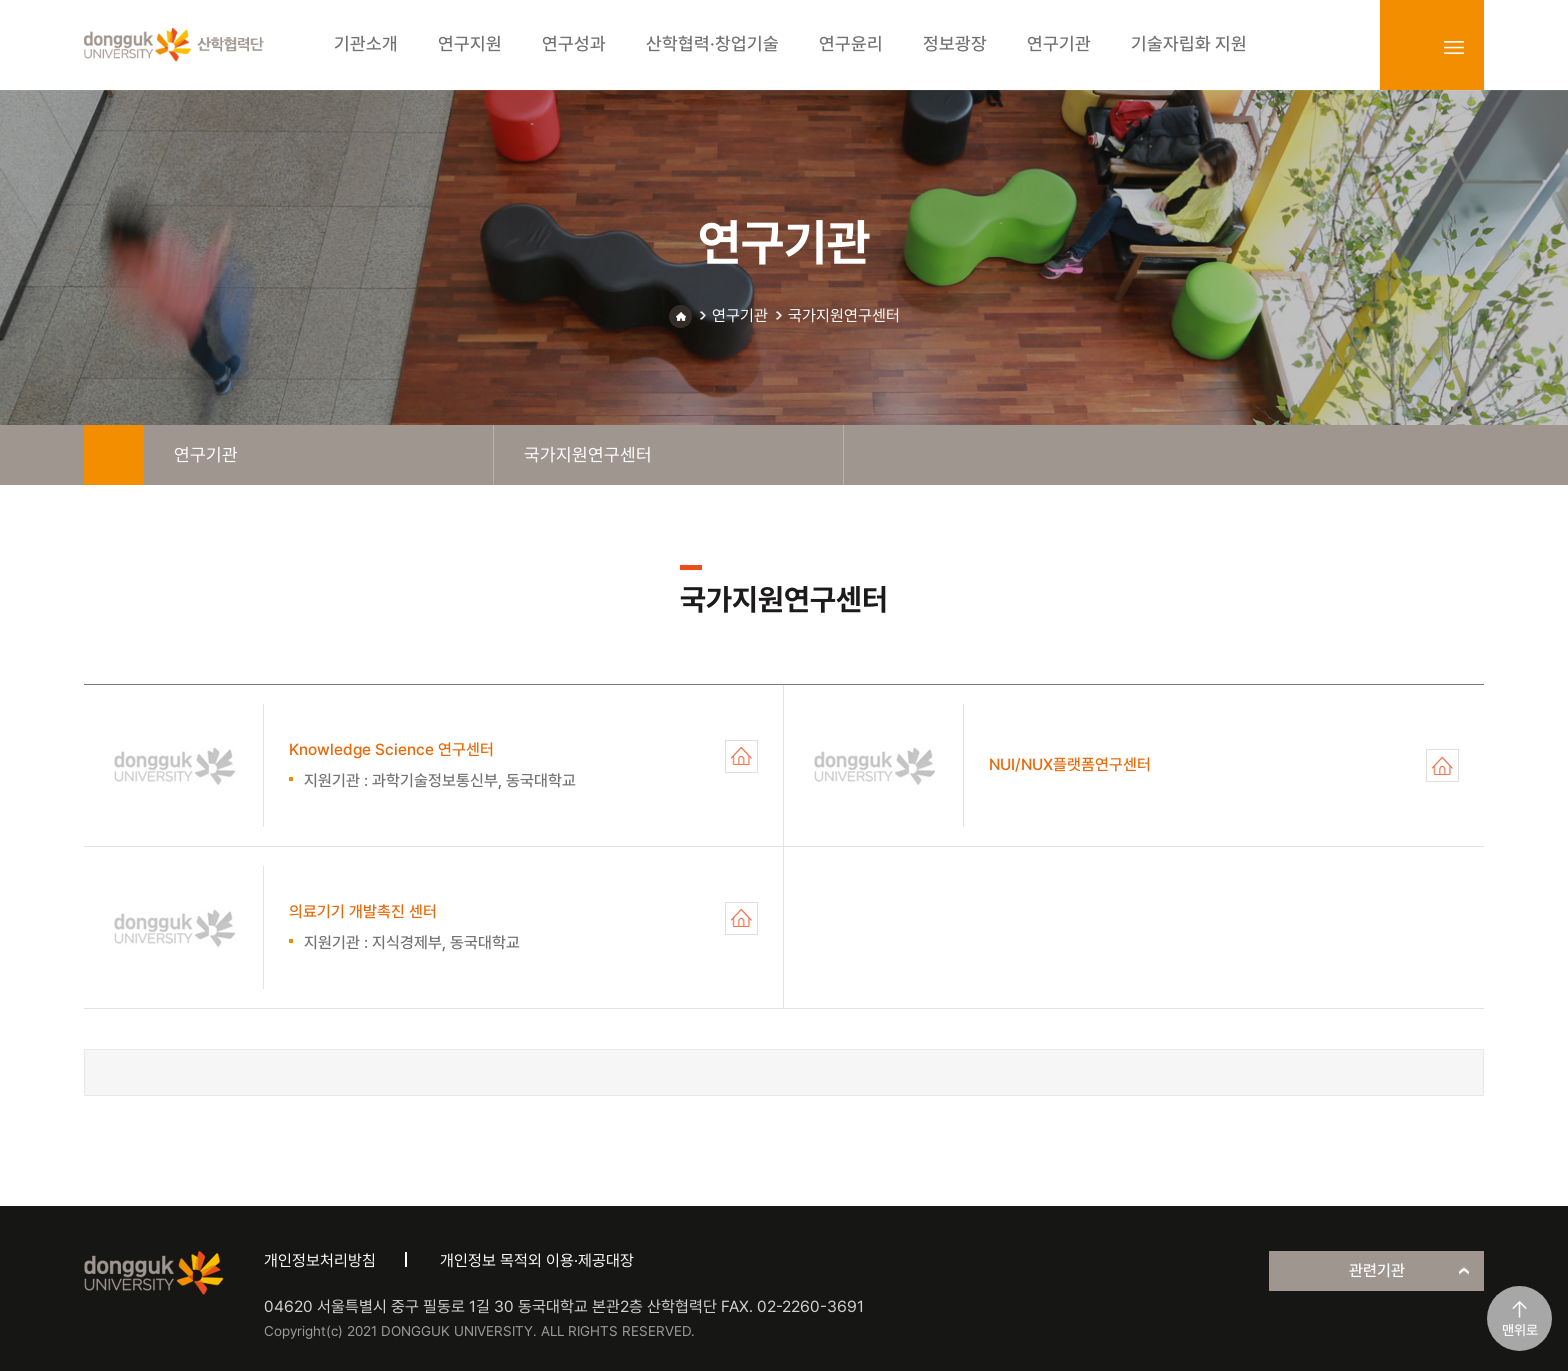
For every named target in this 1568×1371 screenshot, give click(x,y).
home (114, 455)
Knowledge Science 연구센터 (741, 756)
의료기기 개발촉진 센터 (741, 918)
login (1410, 47)
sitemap (1454, 47)
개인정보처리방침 (320, 1260)
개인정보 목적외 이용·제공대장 (537, 1260)
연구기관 (740, 315)
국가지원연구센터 (844, 315)
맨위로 (1520, 1330)
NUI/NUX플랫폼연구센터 (1442, 765)
